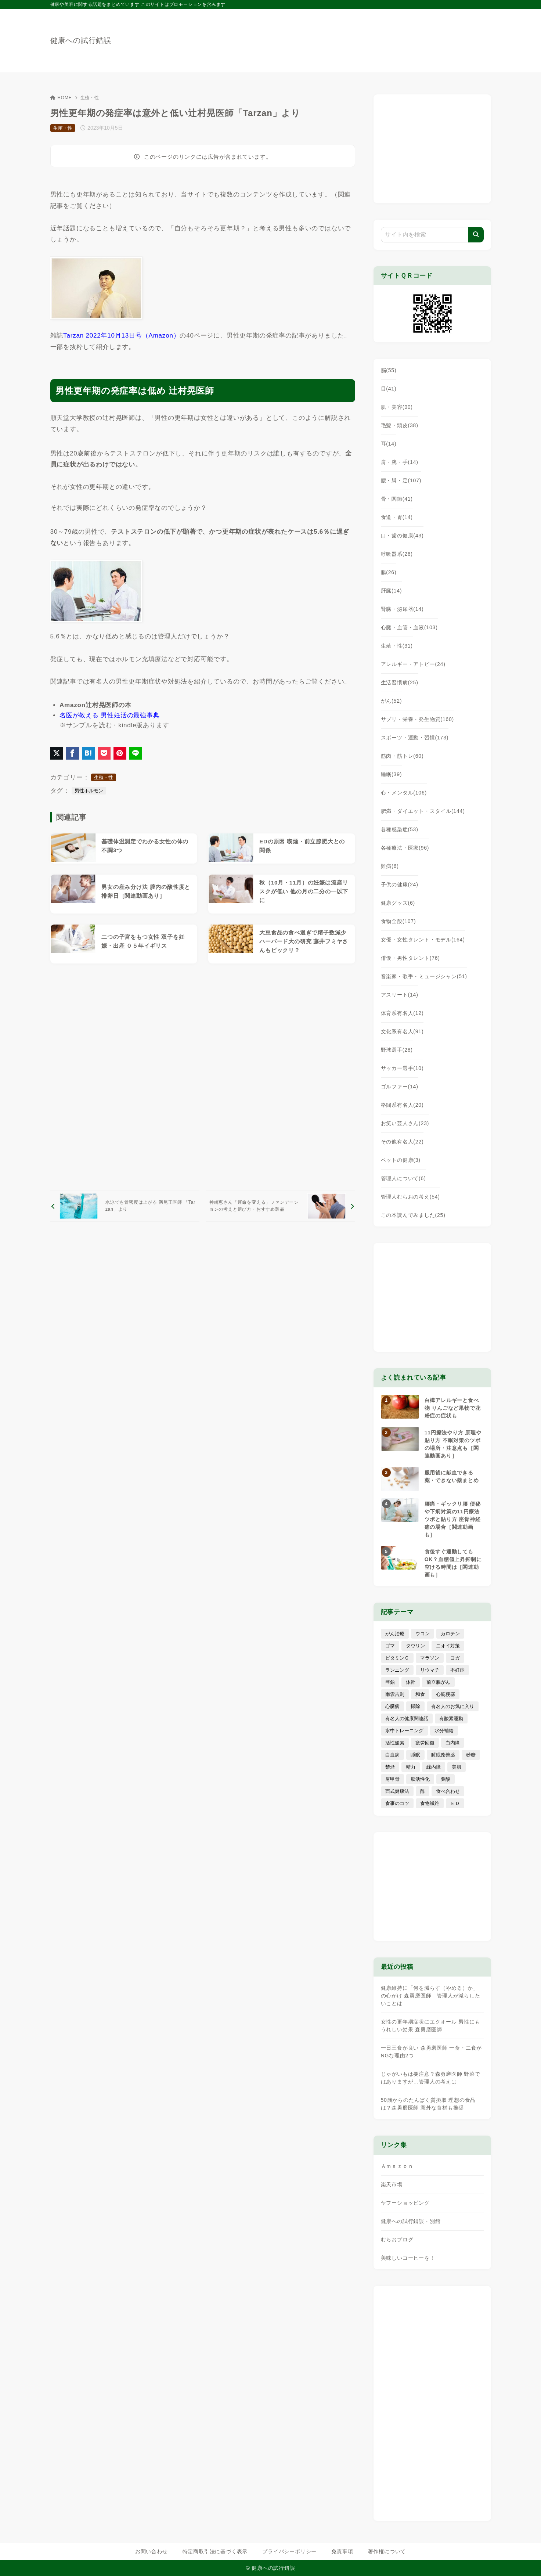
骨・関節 (397, 499)
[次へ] (280, 1206)
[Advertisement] (202, 1077)
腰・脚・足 (401, 480)
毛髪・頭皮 (399, 425)
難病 (390, 866)
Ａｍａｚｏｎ (397, 2166)
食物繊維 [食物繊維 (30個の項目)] (429, 1803)
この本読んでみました (413, 1215)
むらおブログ (397, 2239)
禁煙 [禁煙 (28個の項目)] (390, 1767)
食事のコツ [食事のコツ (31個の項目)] (397, 1803)
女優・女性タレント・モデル (423, 940)
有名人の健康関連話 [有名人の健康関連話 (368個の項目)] (406, 1718)
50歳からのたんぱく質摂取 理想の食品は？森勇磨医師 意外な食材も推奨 (428, 2104)
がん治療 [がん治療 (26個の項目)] (394, 1633)
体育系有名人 (402, 1013)
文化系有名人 (402, 1031)
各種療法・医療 (405, 848)
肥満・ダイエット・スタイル (423, 811)
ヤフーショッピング (405, 2203)
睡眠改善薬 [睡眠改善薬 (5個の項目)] (443, 1755)
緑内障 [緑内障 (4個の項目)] (433, 1767)
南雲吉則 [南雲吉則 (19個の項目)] (394, 1694)
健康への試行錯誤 (80, 40)
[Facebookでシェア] (72, 753)
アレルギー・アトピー (413, 664)
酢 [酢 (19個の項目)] (422, 1791)
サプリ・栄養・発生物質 (417, 719)
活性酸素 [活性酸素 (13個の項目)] (394, 1742)
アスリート (399, 995)
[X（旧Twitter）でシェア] (56, 753)
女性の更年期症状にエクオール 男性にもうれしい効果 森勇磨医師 (430, 2025)
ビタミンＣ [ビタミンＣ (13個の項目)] (397, 1658)
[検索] (476, 234)
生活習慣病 (399, 682)
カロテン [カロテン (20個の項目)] (450, 1633)
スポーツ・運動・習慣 (415, 738)
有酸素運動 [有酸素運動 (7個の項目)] (451, 1718)
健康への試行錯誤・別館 (411, 2221)
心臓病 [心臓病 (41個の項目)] (392, 1706)
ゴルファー (399, 1086)
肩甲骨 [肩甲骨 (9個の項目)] (392, 1779)
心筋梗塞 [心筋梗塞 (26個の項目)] (445, 1694)
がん (391, 701)
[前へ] (125, 1206)
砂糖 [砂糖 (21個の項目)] (471, 1755)
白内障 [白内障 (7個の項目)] (453, 1742)
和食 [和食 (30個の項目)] (420, 1694)
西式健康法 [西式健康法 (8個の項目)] (397, 1791)
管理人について (403, 1178)
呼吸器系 (397, 554)
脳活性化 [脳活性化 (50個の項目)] (420, 1779)
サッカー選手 (402, 1068)
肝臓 (391, 591)
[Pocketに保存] (104, 753)
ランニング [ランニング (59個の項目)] (397, 1670)
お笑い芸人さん (405, 1123)
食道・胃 (397, 517)
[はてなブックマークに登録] (88, 753)
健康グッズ (398, 903)
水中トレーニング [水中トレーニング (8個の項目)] (404, 1730)
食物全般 (398, 921)
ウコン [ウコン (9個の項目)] (422, 1633)
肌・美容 (397, 407)
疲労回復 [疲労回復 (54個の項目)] (424, 1742)
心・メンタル (404, 793)
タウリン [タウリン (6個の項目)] (415, 1646)
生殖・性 (89, 97)
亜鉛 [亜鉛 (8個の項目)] (390, 1682)
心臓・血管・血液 (409, 627)
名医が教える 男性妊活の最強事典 (109, 715)
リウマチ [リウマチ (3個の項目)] (429, 1670)
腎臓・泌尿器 (402, 609)
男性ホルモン (89, 790)
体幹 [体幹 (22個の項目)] (410, 1682)
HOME (61, 97)
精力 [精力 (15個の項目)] (410, 1767)
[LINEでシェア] (135, 753)
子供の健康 (399, 884)
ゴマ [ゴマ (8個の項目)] (390, 1646)
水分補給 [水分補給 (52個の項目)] (444, 1730)
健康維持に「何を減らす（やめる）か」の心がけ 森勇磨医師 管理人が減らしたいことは (430, 1995)
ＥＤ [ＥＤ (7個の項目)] (455, 1803)
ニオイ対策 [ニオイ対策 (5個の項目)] (448, 1646)
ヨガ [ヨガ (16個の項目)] (455, 1658)
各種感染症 (399, 829)
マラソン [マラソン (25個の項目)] (429, 1658)
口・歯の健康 (402, 535)
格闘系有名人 (402, 1105)
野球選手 (397, 1050)
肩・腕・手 (399, 462)
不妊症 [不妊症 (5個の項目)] (457, 1670)
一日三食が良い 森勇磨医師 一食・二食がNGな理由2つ (431, 2051)
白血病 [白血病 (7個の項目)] (392, 1755)
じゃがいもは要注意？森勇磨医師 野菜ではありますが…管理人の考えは (430, 2078)
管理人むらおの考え (410, 1197)
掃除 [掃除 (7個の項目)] (415, 1706)
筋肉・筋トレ (402, 756)
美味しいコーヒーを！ (408, 2258)
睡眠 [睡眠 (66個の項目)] (415, 1755)
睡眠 (391, 774)
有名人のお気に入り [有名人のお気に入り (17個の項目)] (452, 1706)
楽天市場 (392, 2184)
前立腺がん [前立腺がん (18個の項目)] (438, 1682)
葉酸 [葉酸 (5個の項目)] (445, 1779)
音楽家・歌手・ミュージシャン (424, 976)
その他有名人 (402, 1142)
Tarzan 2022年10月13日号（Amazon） (121, 335)
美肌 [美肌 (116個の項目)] (456, 1767)
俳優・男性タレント (410, 958)
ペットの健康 (401, 1160)
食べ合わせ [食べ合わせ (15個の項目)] (448, 1791)
